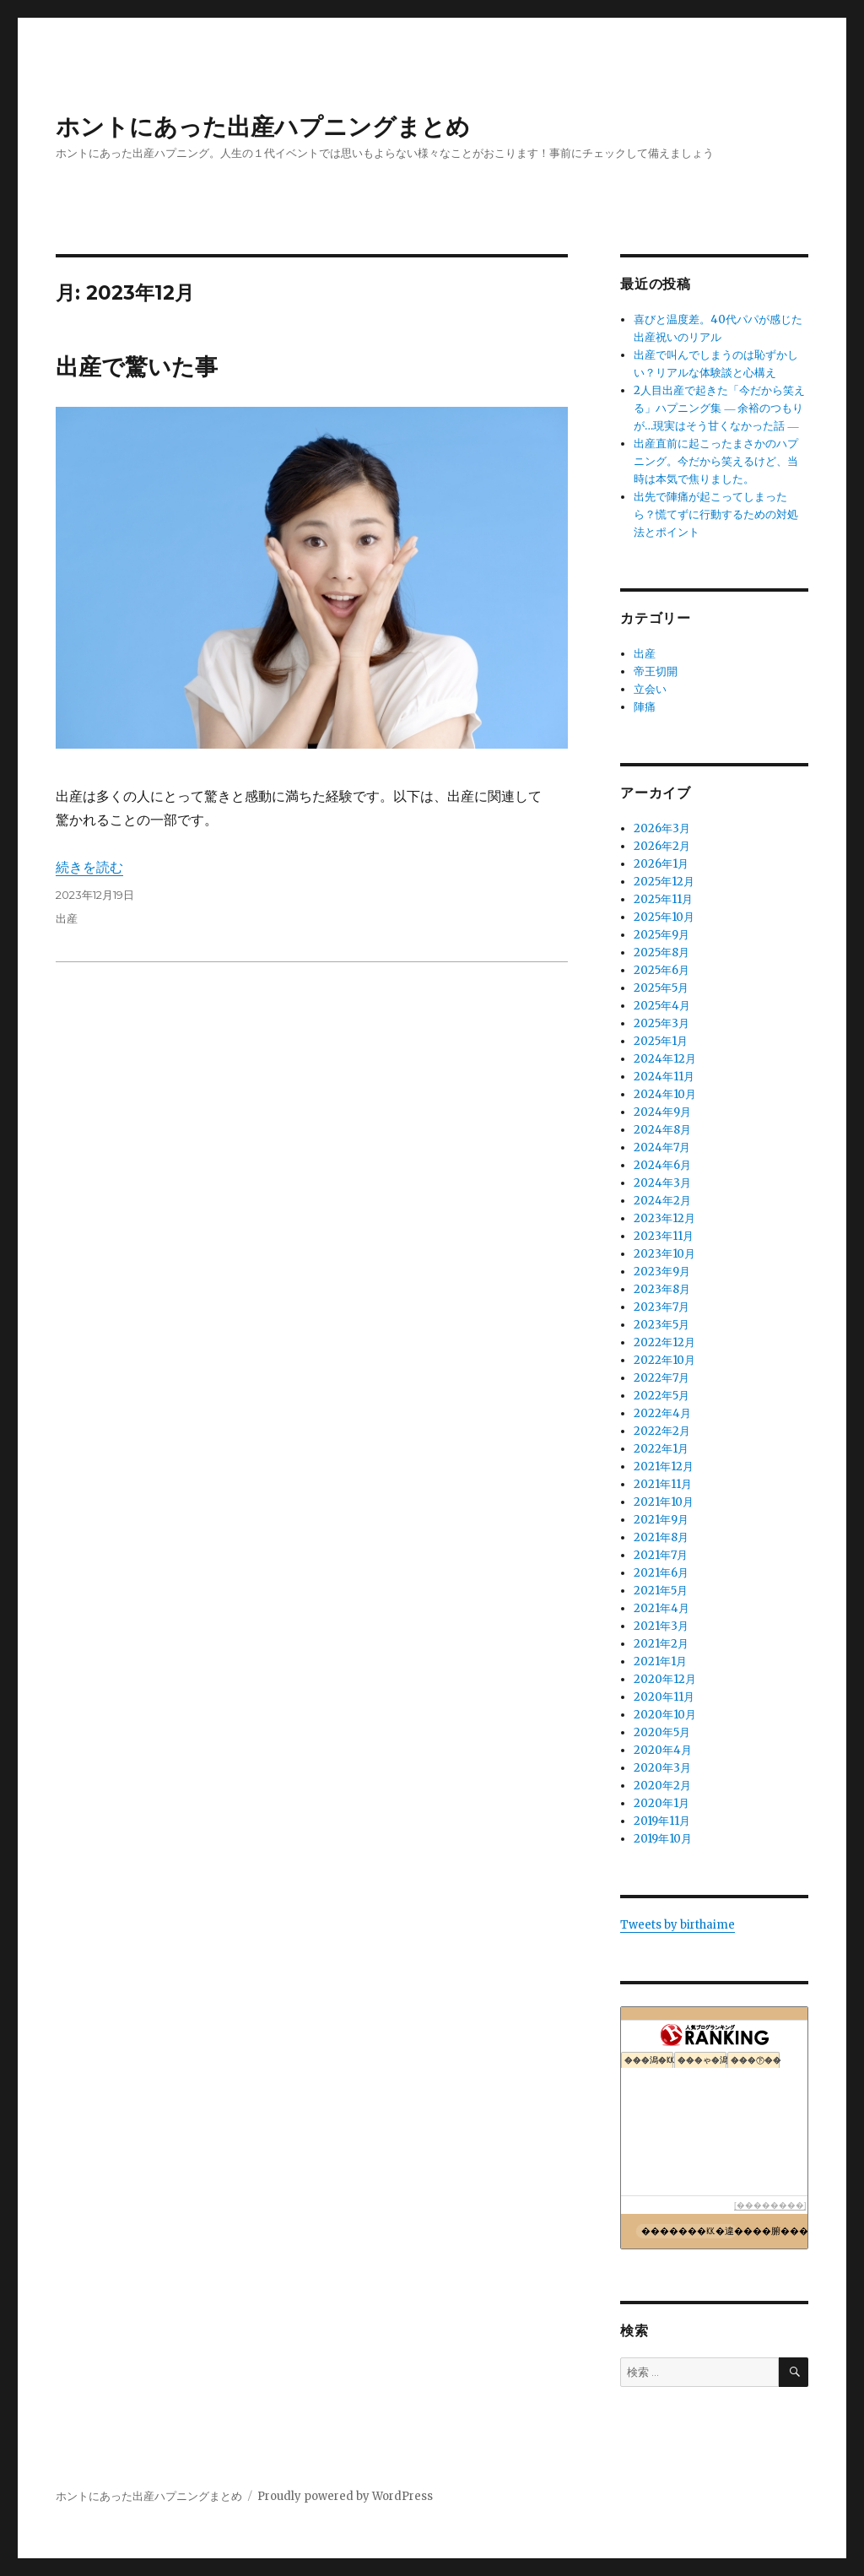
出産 (67, 918)
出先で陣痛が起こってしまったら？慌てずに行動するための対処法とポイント (716, 514)
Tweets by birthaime (677, 1925)
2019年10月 (663, 1839)
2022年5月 (661, 1395)
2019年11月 (662, 1821)
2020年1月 (661, 1803)
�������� (770, 2205)
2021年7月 (661, 1555)
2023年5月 (661, 1325)
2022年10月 (664, 1360)
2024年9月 (662, 1112)
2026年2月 (662, 846)
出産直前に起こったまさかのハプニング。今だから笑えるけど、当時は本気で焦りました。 (716, 461)
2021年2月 (661, 1644)
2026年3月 (662, 828)
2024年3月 (662, 1183)
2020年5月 (662, 1732)
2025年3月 (661, 1023)
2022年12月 (664, 1342)
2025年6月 (661, 970)
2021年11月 (663, 1484)
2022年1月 (661, 1449)
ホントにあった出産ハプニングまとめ (263, 126)
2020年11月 (664, 1697)
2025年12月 (664, 881)
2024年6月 (662, 1165)
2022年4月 (662, 1413)
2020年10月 (665, 1714)
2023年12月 (664, 1218)
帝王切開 (656, 671)
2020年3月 (662, 1768)
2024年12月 (665, 1059)
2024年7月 (662, 1147)
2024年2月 (662, 1200)
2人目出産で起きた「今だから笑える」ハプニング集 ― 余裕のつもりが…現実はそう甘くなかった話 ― (719, 408)
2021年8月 (661, 1537)
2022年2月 (662, 1431)
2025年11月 (663, 899)
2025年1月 (661, 1041)
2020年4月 (663, 1750)
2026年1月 (661, 864)
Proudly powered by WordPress (345, 2496)
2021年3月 (661, 1626)
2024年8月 (662, 1130)
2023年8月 (662, 1289)
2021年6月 (661, 1573)
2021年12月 (664, 1466)
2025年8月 (661, 952)
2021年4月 (661, 1608)
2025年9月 (661, 935)
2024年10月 (665, 1094)
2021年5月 (661, 1590)
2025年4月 (662, 1005)
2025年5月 (661, 988)
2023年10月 (664, 1254)
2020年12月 (665, 1679)
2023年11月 (664, 1236)
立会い (650, 689)
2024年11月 (664, 1076)
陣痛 (645, 707)
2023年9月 (662, 1271)
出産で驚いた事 (137, 367)
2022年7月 (661, 1378)
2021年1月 (660, 1661)
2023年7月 (661, 1307)
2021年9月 (661, 1520)
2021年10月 (664, 1502)
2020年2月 (662, 1785)
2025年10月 (664, 917)
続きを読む (89, 866)
